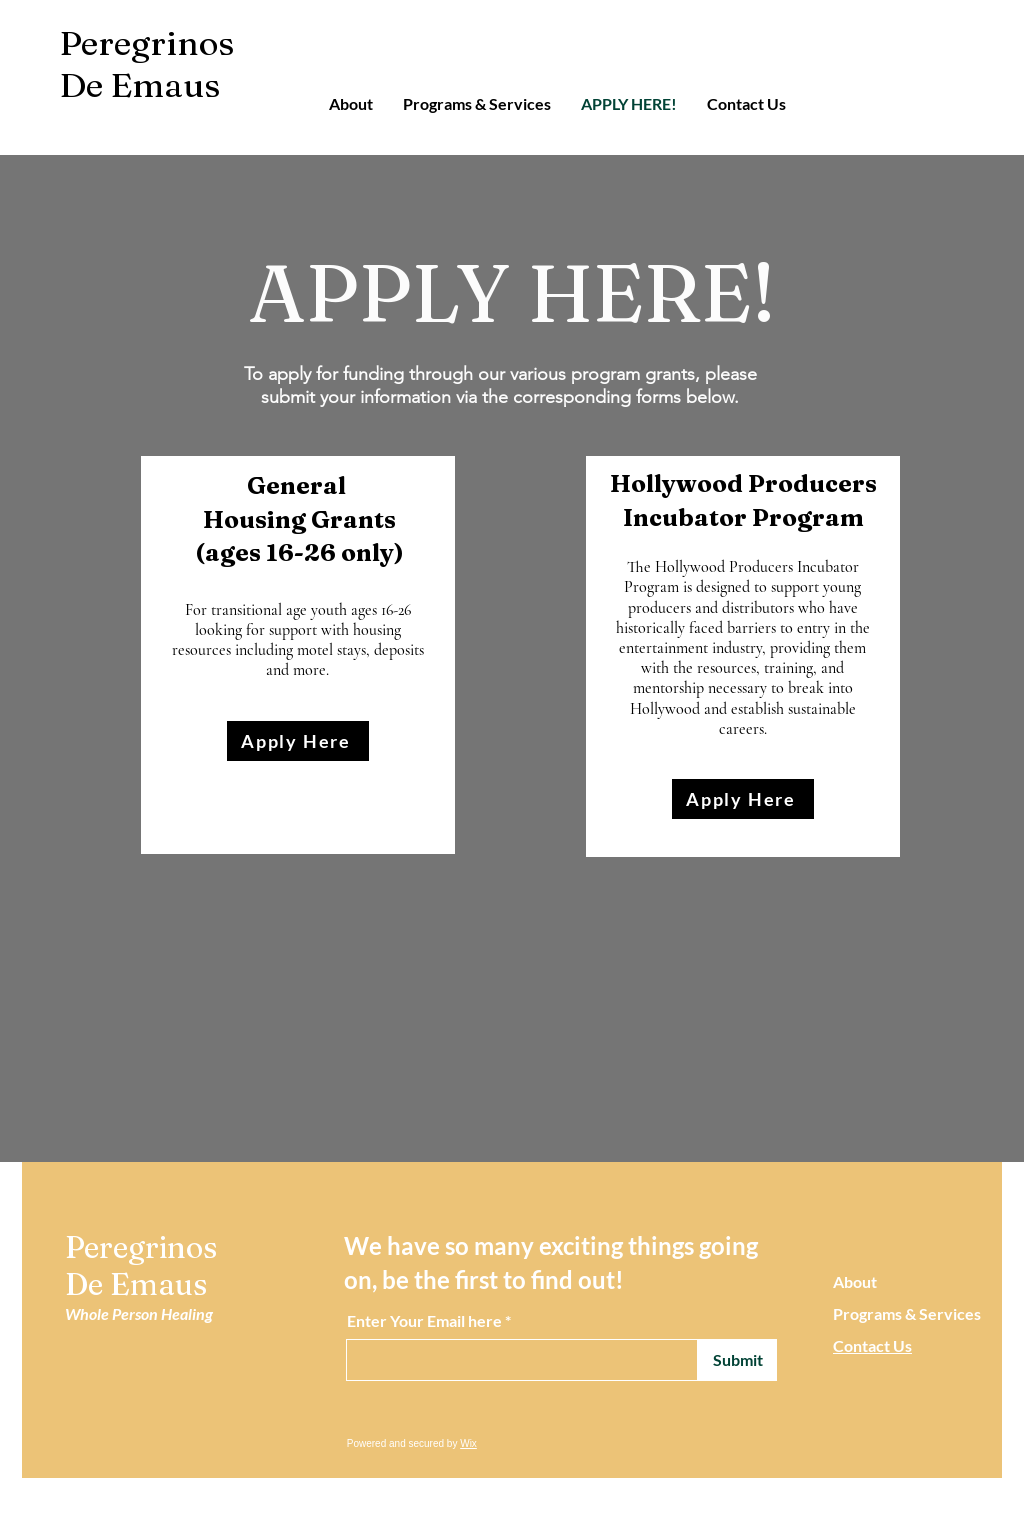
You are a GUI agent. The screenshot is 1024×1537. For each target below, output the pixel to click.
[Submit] (737, 1360)
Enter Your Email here (424, 1321)
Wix (468, 1443)
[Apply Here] (298, 741)
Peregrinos (147, 43)
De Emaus (140, 85)
